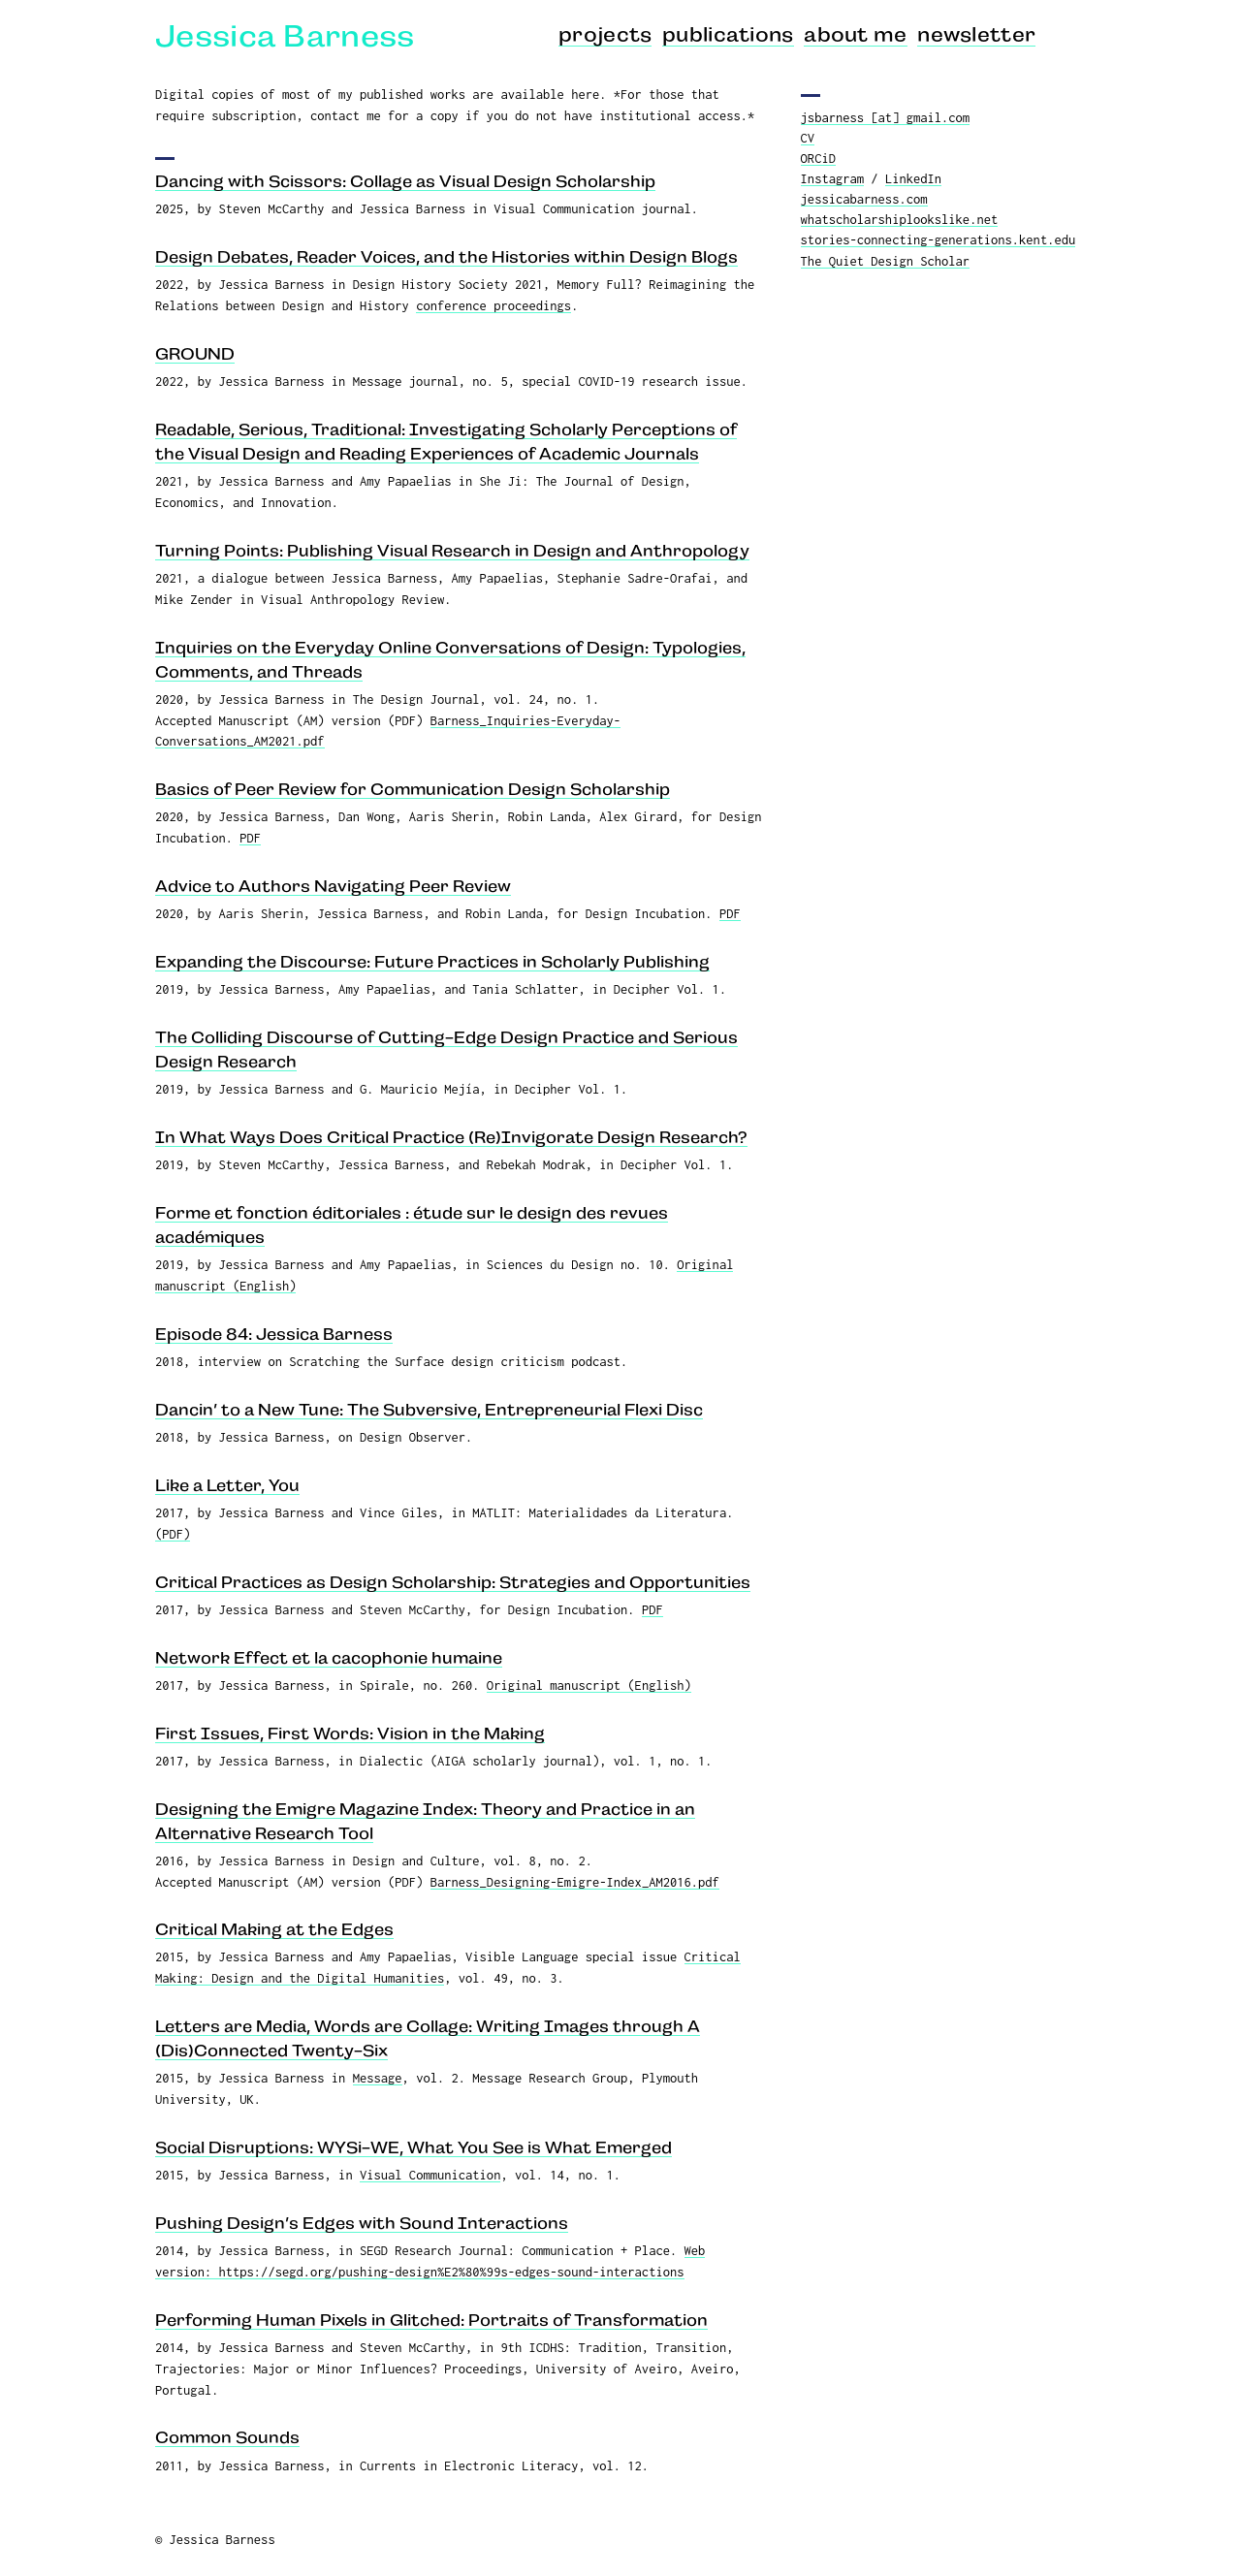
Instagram (832, 178)
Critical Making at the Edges (274, 1929)
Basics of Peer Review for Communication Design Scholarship (412, 789)
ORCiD (818, 158)
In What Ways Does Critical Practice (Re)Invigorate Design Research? (451, 1137)
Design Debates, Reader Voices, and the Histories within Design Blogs (446, 257)
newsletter (976, 34)
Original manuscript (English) (589, 1685)
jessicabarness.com (864, 199)
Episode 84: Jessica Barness (274, 1334)
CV (808, 137)
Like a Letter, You (227, 1485)
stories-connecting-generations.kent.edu (938, 239)
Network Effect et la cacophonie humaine (328, 1658)
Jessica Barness (285, 35)
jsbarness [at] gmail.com (886, 117)
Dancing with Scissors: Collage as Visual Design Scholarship (405, 181)
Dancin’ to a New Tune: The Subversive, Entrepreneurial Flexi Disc (429, 1409)
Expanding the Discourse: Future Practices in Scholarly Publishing (432, 961)
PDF (250, 837)
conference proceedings (493, 305)
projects (605, 34)
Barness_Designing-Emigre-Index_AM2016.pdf (574, 1882)
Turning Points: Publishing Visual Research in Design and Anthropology (452, 550)
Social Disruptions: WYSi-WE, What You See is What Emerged (413, 2147)
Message (377, 2077)
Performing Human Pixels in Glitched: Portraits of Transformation (431, 2320)
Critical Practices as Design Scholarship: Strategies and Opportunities (452, 1582)
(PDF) (172, 1534)
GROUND (195, 354)
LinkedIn (913, 178)
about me (855, 34)
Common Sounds (227, 2437)
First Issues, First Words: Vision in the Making (350, 1733)
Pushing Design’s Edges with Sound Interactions (361, 2223)
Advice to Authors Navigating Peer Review (333, 886)
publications (728, 34)
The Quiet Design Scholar (886, 261)
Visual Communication (430, 2174)
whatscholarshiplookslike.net (900, 219)
